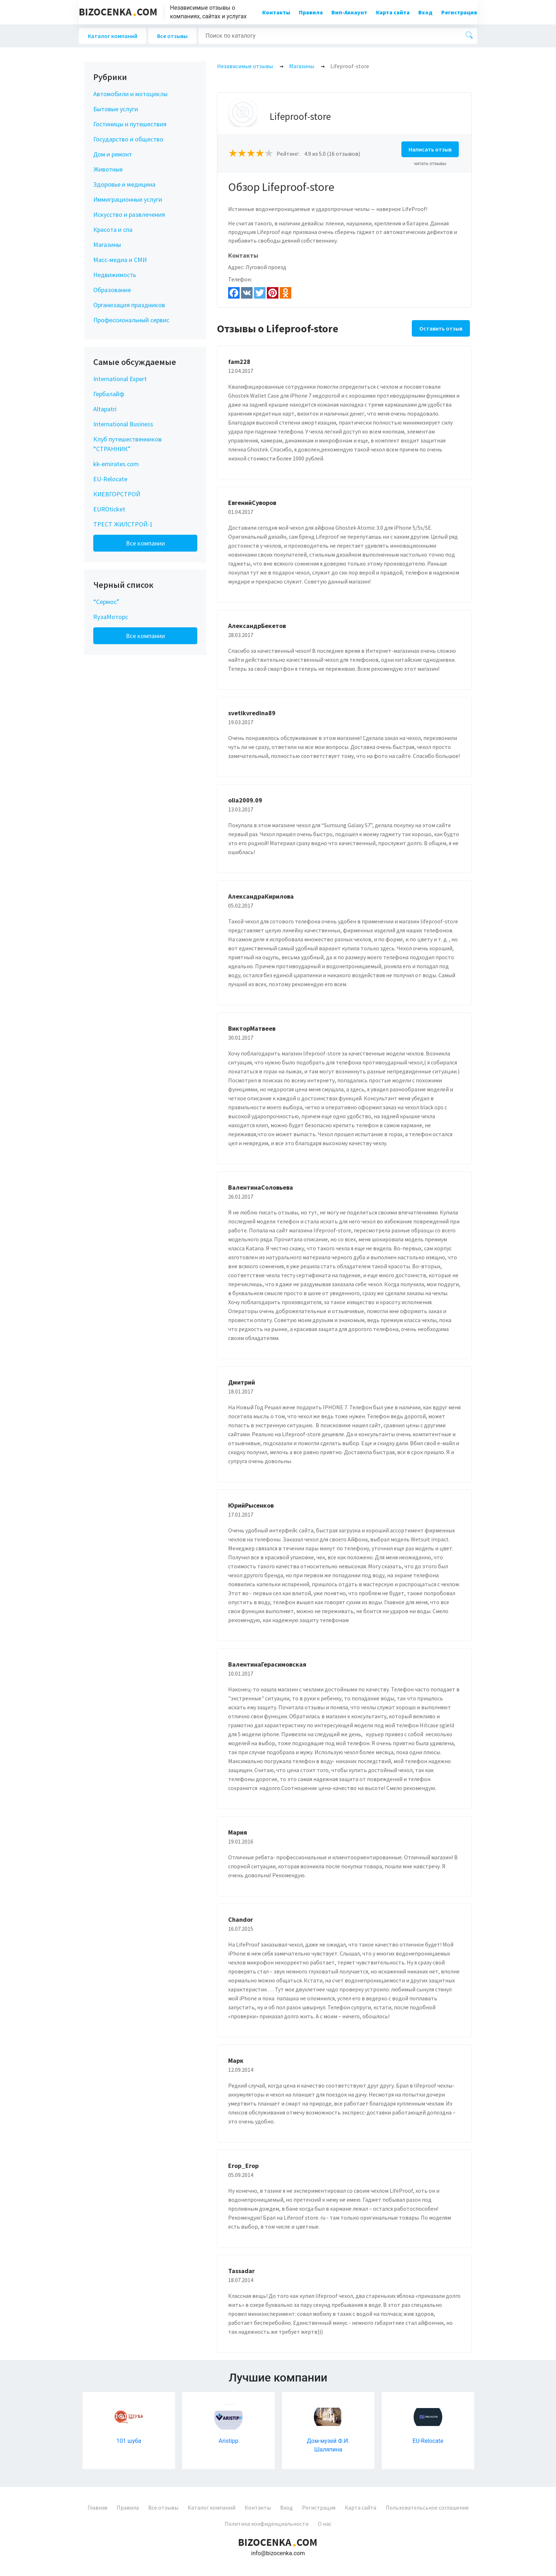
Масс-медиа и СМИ (120, 260)
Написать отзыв (430, 149)
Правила (311, 12)
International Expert (120, 379)
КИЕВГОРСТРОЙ (116, 494)
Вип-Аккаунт (349, 12)
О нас (324, 2523)
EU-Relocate (110, 479)
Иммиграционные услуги (127, 199)
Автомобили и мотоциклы (130, 94)
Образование (112, 290)
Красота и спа (112, 229)
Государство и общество (128, 139)
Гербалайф (108, 394)
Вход (425, 12)
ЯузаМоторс (110, 617)
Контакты (276, 12)
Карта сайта (393, 12)
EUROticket (109, 509)
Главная (97, 2507)
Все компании (145, 543)
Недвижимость (114, 275)
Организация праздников (129, 305)
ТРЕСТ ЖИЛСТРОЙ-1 (123, 524)
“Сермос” (106, 602)
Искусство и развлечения (129, 214)
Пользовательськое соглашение (427, 2507)
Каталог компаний (112, 35)
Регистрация (459, 12)
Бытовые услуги (115, 109)
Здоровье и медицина (124, 184)
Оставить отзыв (440, 328)
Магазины (107, 244)
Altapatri (105, 409)
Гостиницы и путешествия (129, 124)
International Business (123, 424)
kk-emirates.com (116, 464)
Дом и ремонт (112, 154)
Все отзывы (172, 35)
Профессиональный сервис (131, 320)
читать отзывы (430, 163)
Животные (108, 169)
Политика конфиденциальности (266, 2523)
